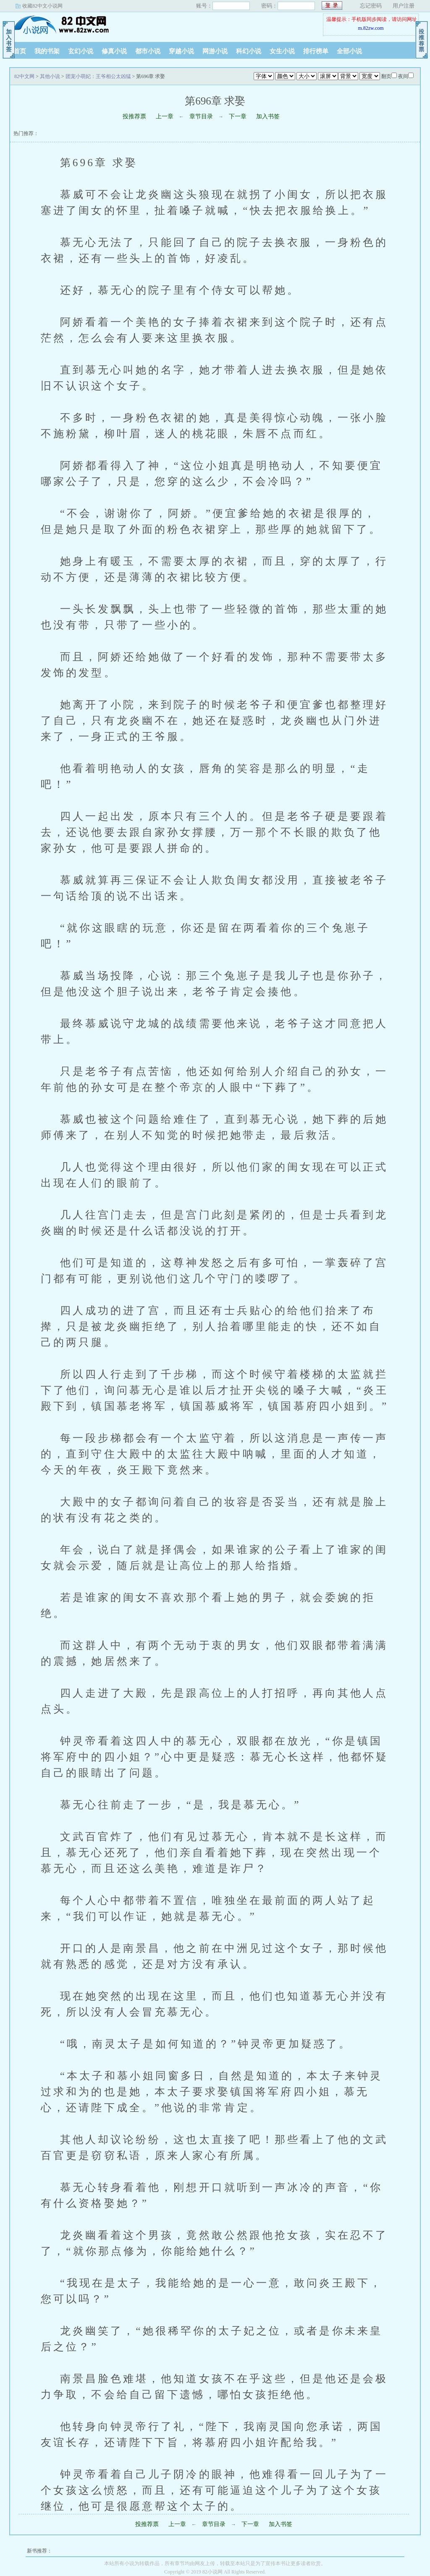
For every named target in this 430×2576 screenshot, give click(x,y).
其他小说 (50, 76)
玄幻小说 (80, 51)
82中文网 (61, 24)
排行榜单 (315, 51)
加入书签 (268, 116)
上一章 (164, 116)
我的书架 (47, 51)
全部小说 (349, 51)
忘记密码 (371, 6)
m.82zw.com (370, 28)
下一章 (237, 116)
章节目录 (201, 116)
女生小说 (282, 51)
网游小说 (215, 51)
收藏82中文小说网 (42, 6)
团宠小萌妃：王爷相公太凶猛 (98, 76)
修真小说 (114, 51)
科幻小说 (248, 51)
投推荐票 (134, 116)
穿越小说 (181, 51)
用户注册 (403, 6)
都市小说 (147, 51)
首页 (19, 51)
